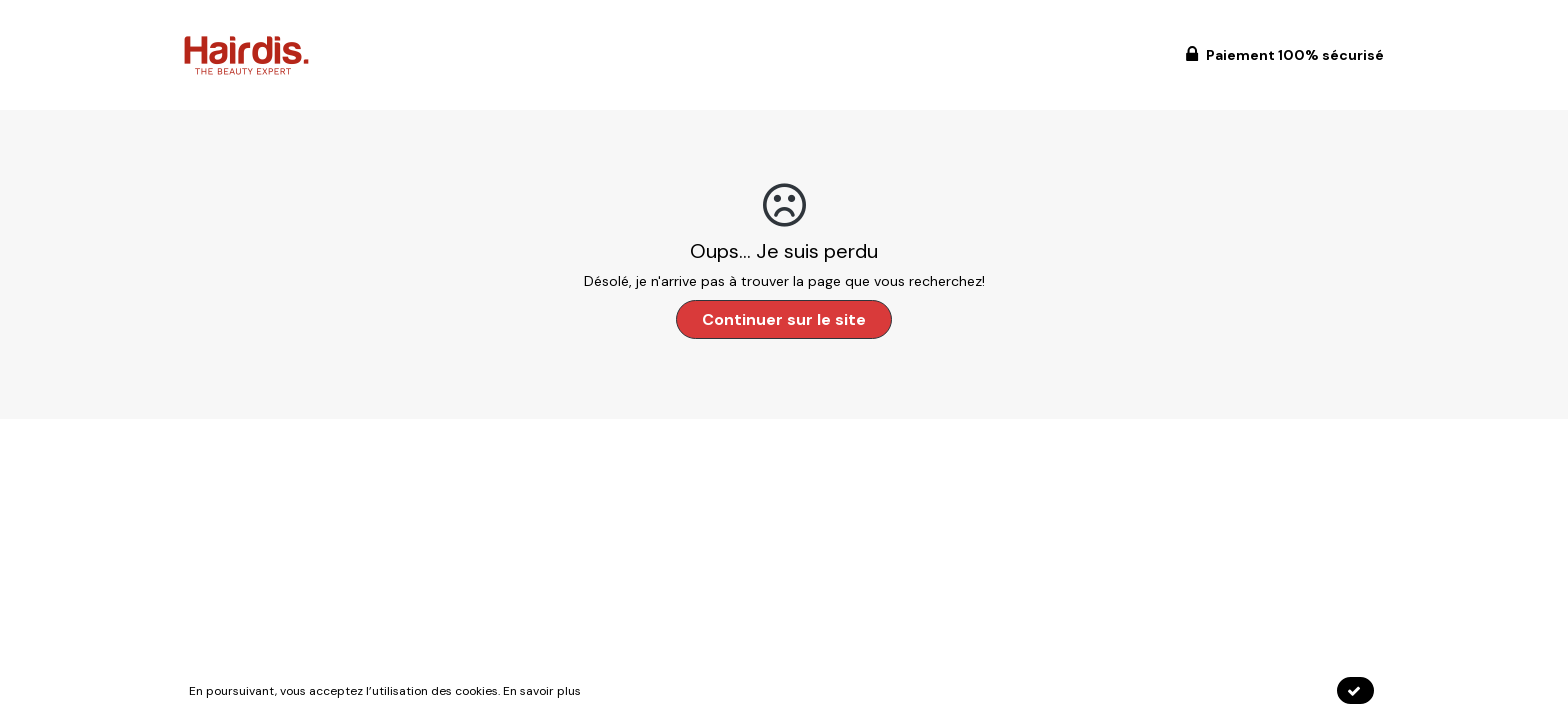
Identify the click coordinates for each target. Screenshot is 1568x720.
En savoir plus (542, 691)
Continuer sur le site (784, 319)
